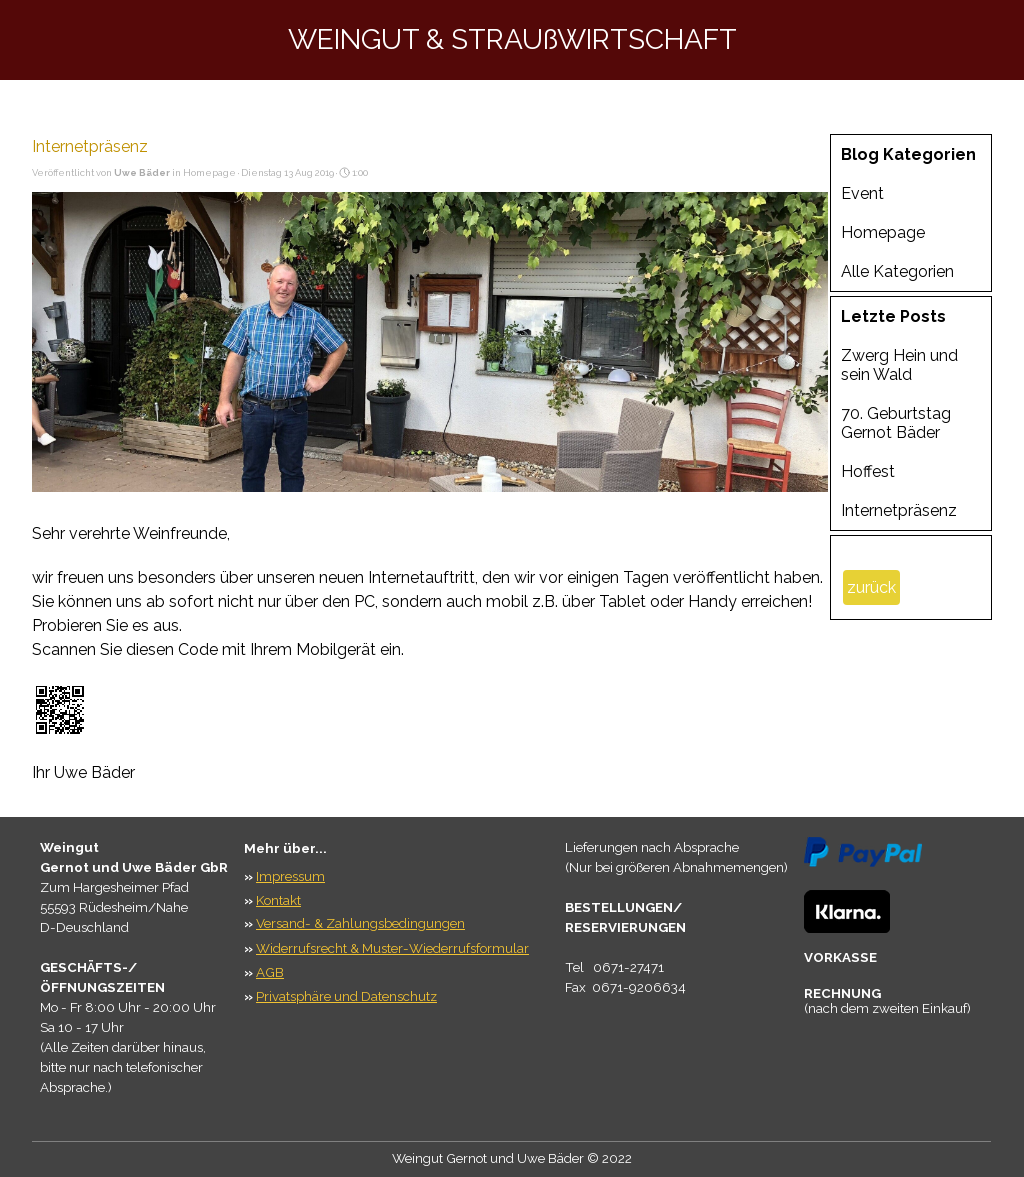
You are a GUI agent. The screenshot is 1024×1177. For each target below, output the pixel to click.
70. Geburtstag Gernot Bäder (896, 423)
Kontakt (278, 900)
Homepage (883, 232)
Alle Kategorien (897, 271)
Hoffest (868, 471)
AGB (270, 972)
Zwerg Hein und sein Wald (899, 365)
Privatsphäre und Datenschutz (346, 996)
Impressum (290, 876)
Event (862, 193)
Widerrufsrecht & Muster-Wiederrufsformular (392, 948)
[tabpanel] (137, 977)
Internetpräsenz (899, 510)
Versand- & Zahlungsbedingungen (360, 923)
